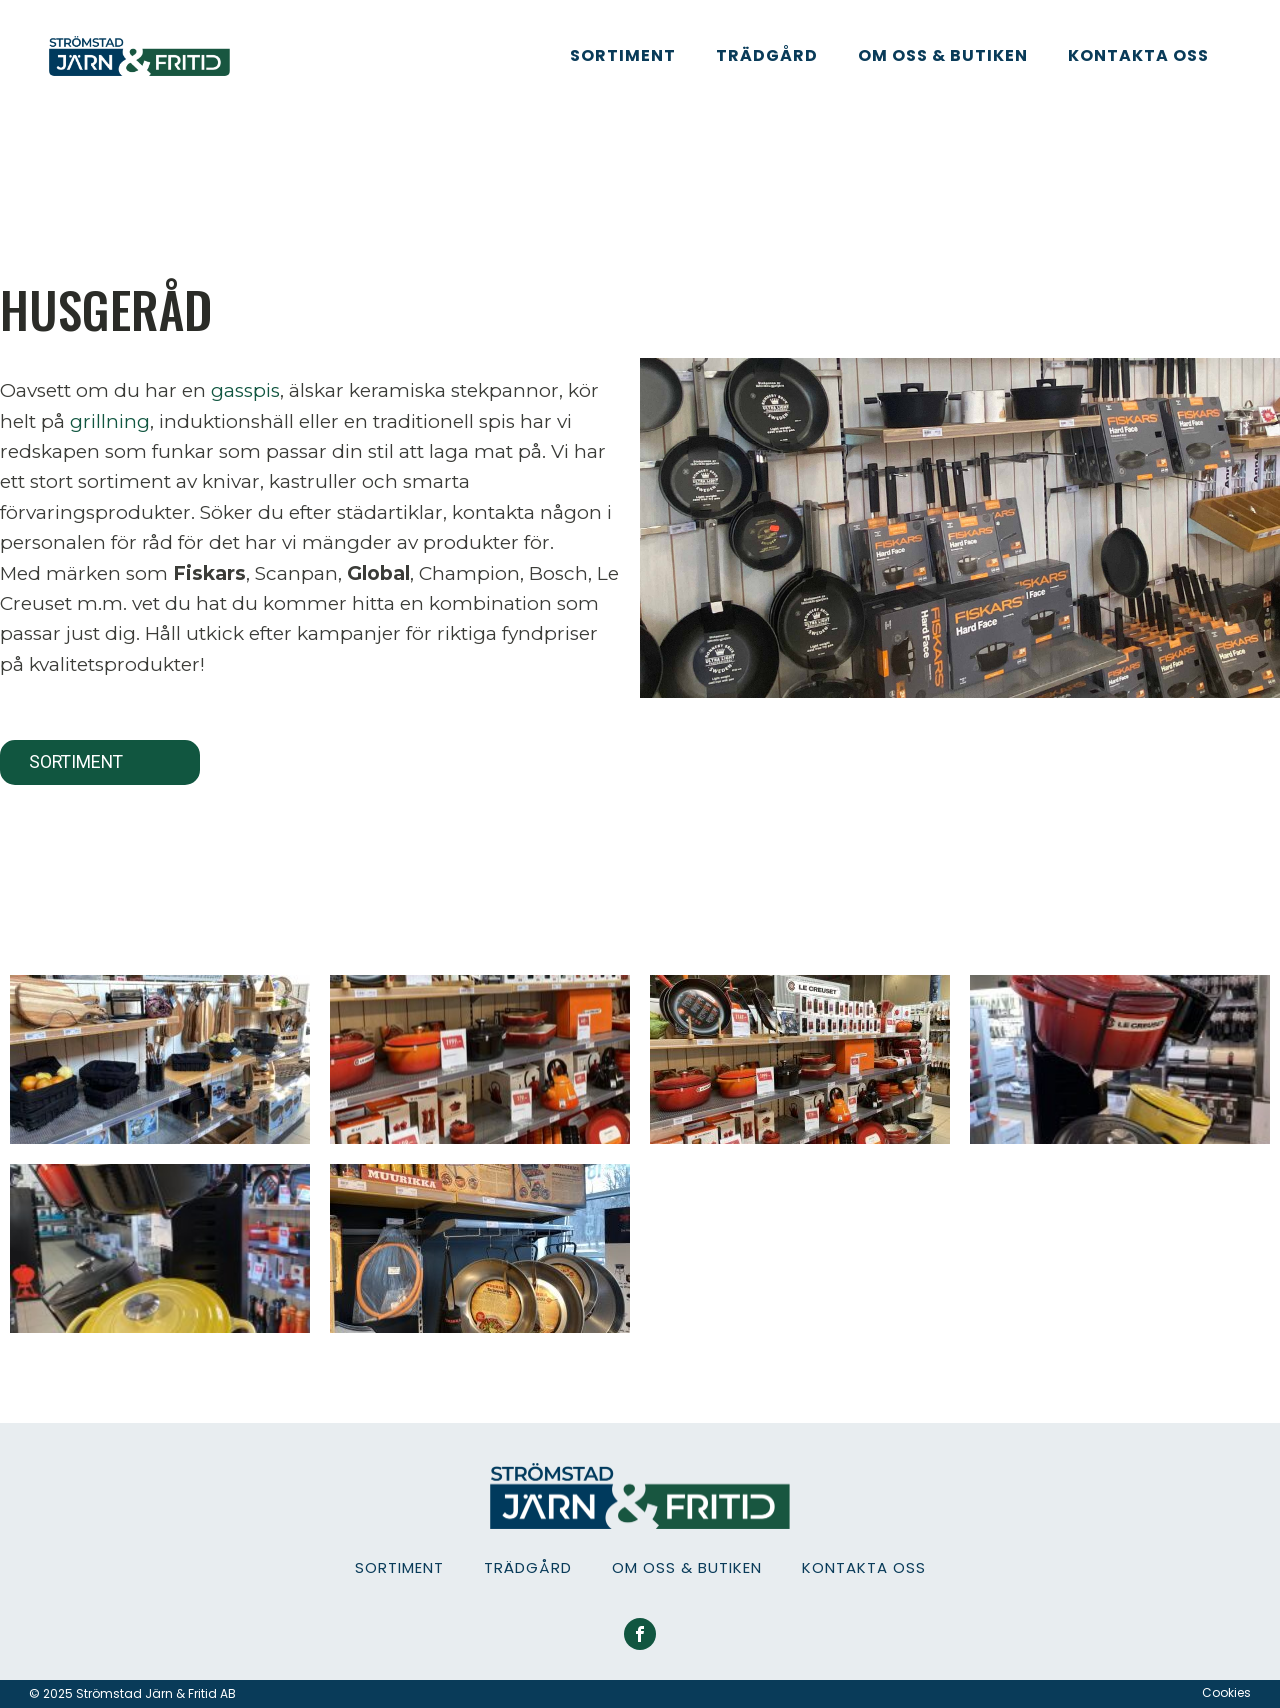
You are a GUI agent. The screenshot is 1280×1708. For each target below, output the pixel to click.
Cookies (1226, 1693)
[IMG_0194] (480, 1248)
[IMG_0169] (800, 1059)
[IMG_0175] (160, 1248)
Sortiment (623, 55)
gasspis (245, 390)
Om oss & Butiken (943, 55)
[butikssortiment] (480, 1059)
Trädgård (767, 55)
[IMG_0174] (1120, 1059)
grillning (110, 421)
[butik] (160, 1059)
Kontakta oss (1138, 55)
